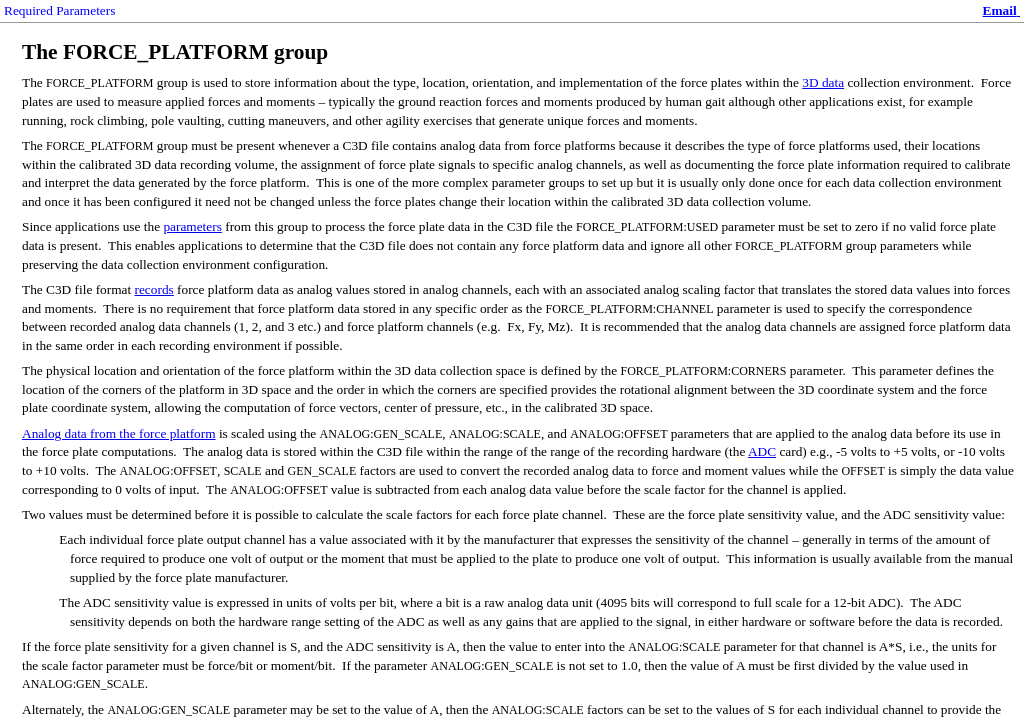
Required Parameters (59, 10)
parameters (192, 226)
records (154, 289)
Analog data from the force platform (119, 433)
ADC (762, 451)
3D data (823, 82)
